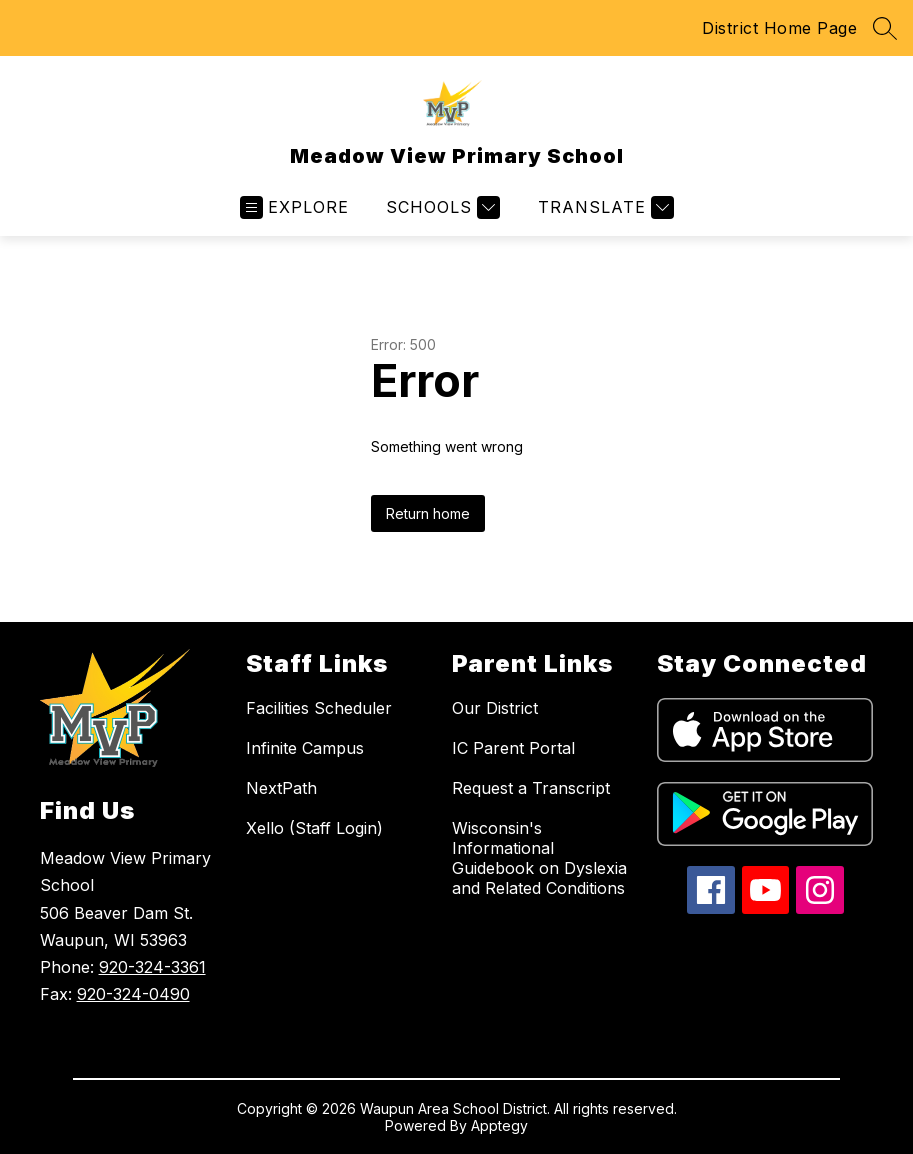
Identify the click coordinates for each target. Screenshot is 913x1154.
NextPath (281, 788)
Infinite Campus (305, 748)
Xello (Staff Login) (314, 828)
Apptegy (499, 1125)
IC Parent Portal (513, 748)
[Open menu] (294, 207)
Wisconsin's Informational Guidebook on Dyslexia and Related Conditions (539, 858)
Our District (495, 708)
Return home (428, 513)
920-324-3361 (152, 967)
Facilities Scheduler (319, 708)
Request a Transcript (531, 788)
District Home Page (779, 28)
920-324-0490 (133, 994)
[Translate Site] (603, 207)
